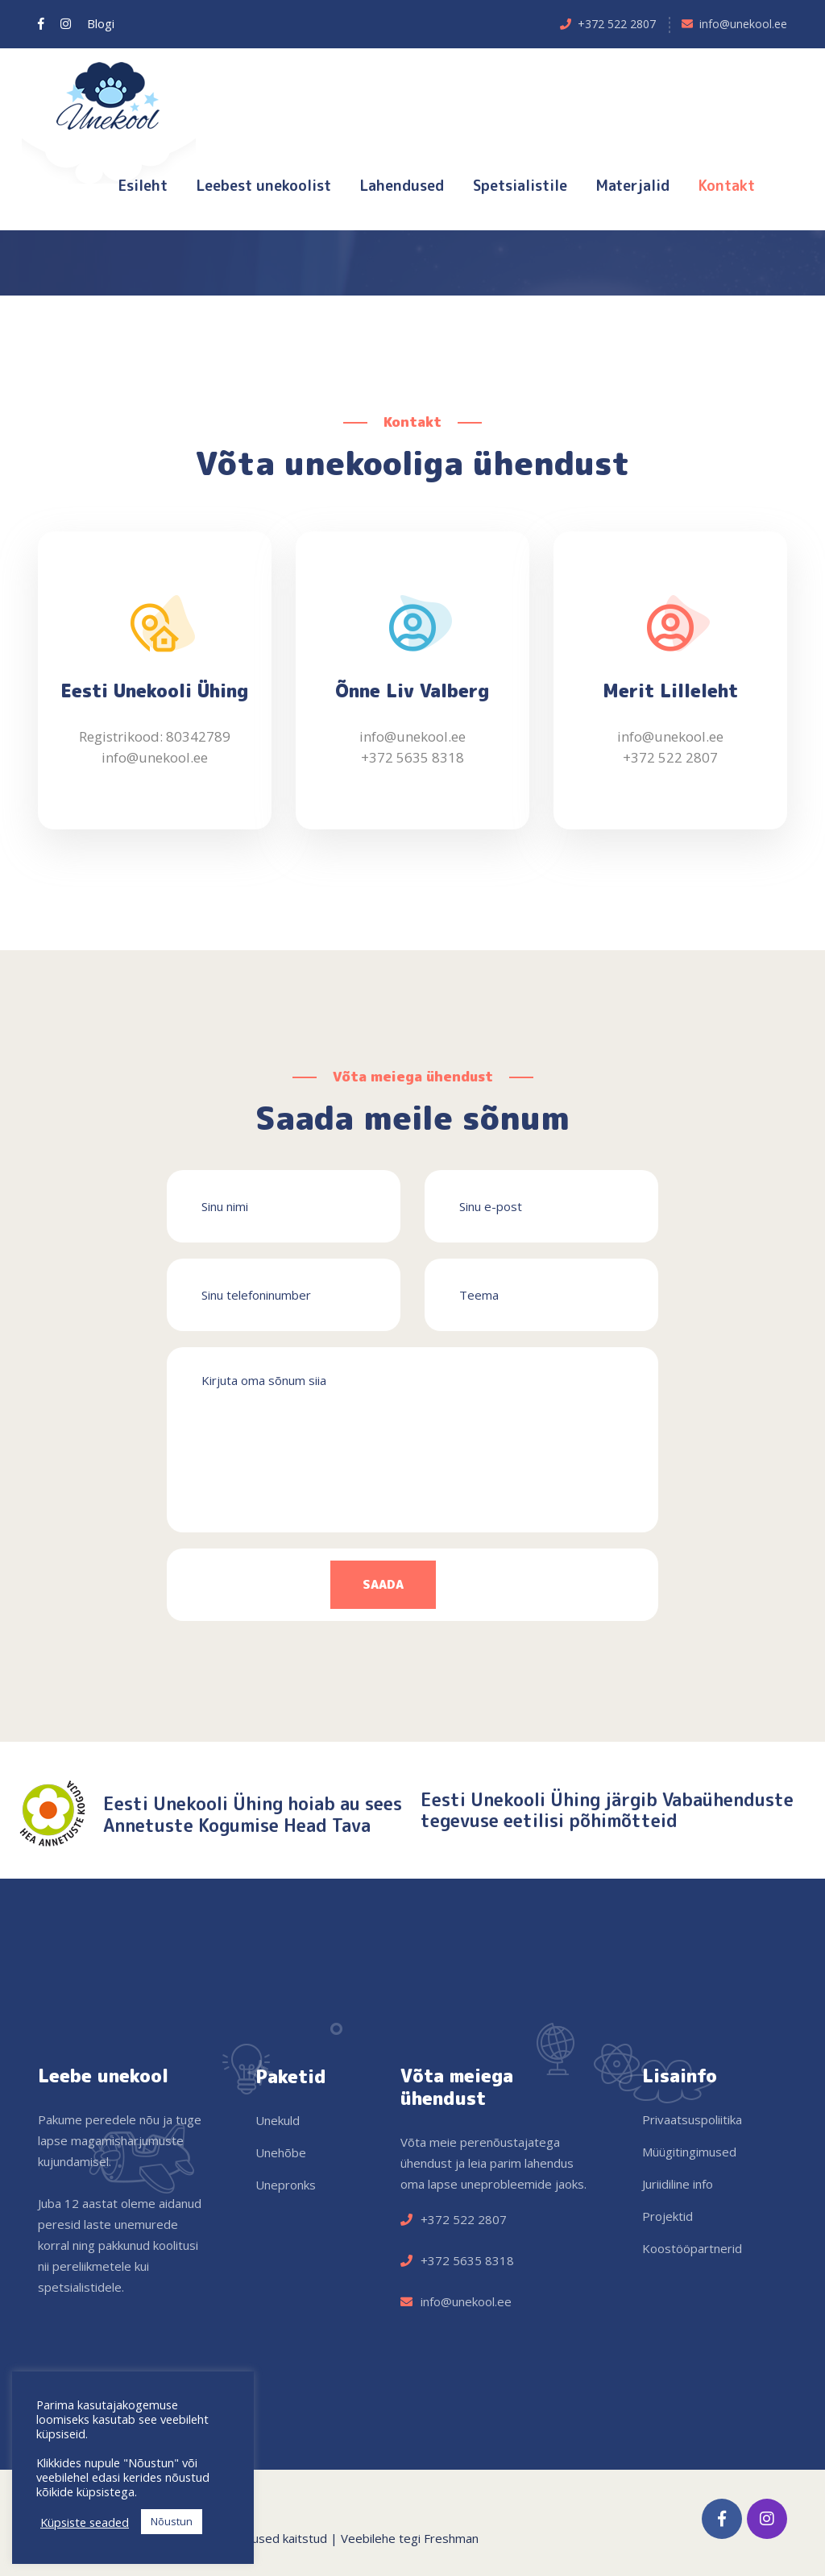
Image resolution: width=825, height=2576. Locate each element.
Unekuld (277, 2120)
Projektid (667, 2216)
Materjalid (633, 186)
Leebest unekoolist (264, 186)
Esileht (143, 186)
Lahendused (402, 186)
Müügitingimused (689, 2152)
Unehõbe (280, 2152)
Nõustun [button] (172, 2521)
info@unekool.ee (743, 23)
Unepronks (285, 2185)
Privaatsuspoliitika (692, 2119)
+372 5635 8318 (412, 759)
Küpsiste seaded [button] (84, 2522)
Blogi (100, 23)
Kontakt (727, 186)
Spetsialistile (520, 186)
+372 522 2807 (617, 23)
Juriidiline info (677, 2184)
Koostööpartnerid (692, 2248)
